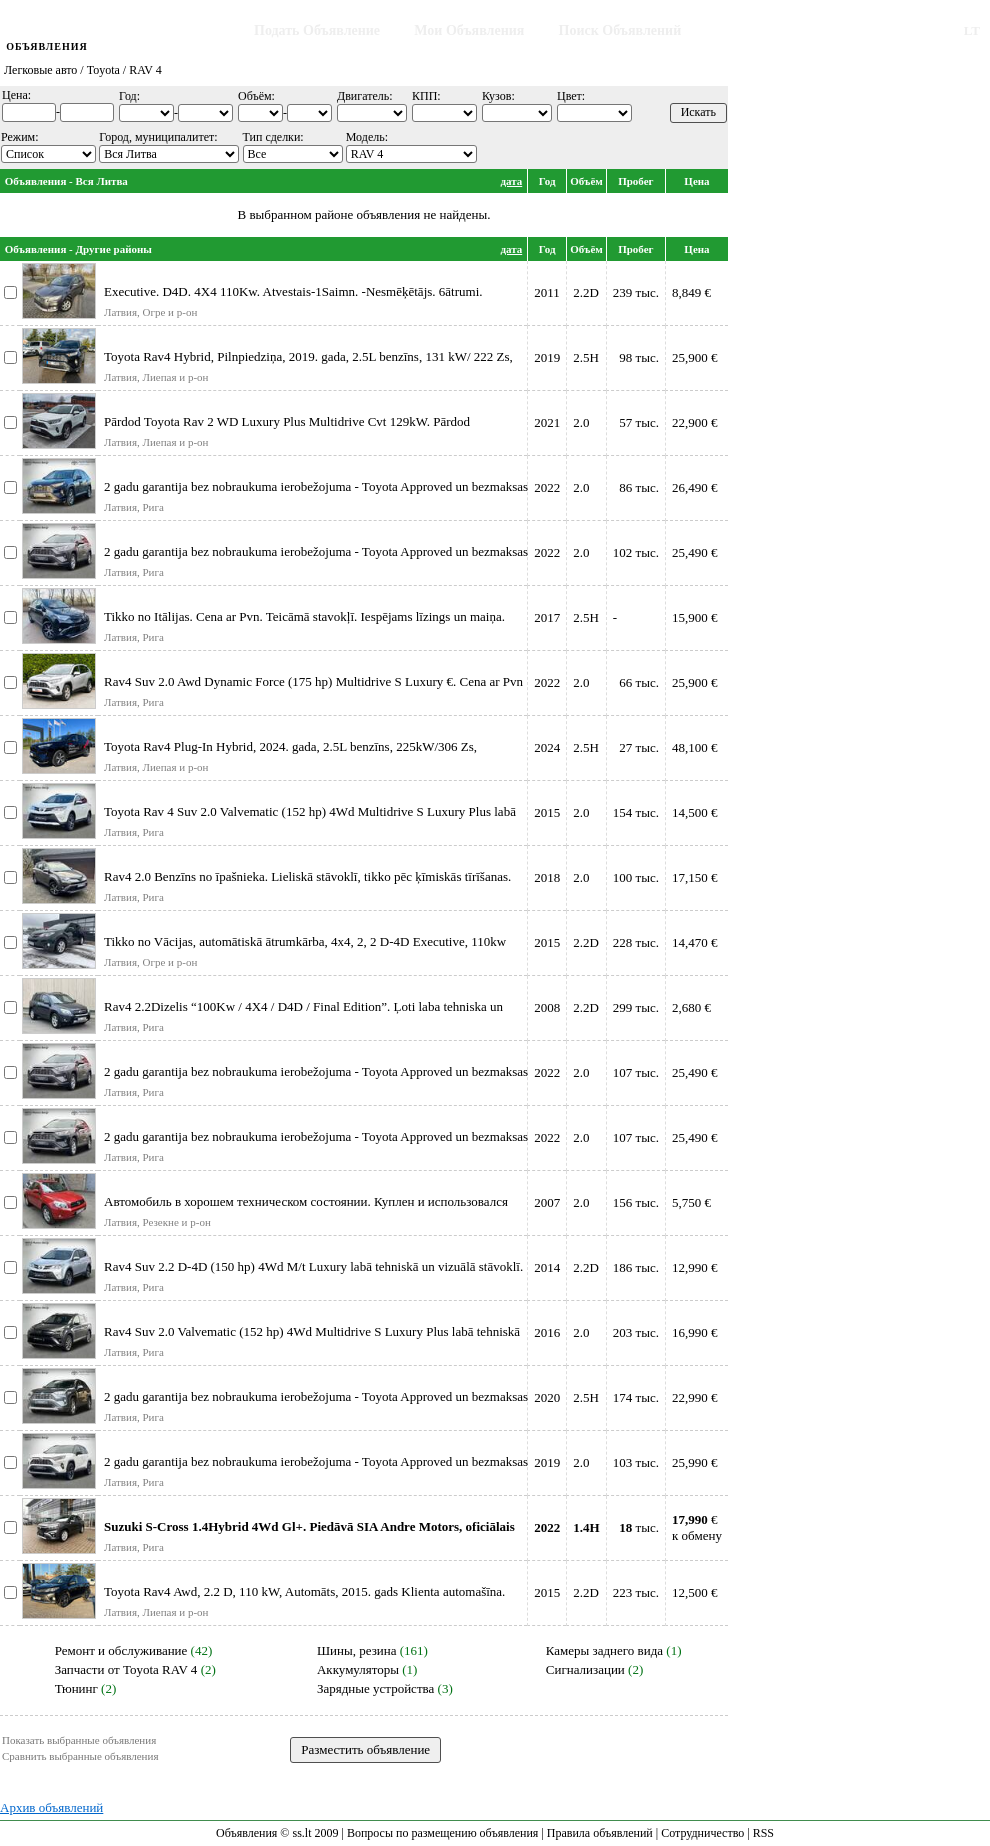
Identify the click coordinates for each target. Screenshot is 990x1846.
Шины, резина (357, 1650)
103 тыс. (636, 1462)
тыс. (639, 1527)
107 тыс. (636, 1072)
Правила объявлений (600, 1833)
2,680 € (691, 1007)
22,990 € (695, 1397)
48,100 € (695, 747)
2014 (547, 1267)
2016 (547, 1332)
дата (511, 181)
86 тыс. (639, 487)
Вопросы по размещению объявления (442, 1833)
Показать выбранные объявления (79, 1740)
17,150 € (695, 877)
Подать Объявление (317, 30)
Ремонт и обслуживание (121, 1650)
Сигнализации (585, 1669)
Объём (586, 181)
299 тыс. (636, 1007)
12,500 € (695, 1592)
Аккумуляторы (358, 1669)
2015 (547, 812)
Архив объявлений (51, 1807)
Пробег (635, 181)
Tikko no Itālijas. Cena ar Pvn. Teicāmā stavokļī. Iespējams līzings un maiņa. (304, 616)
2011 (547, 292)
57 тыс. (639, 422)
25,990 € (695, 1462)
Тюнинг (76, 1688)
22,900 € (695, 422)
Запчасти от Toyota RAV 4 (126, 1669)
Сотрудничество (702, 1833)
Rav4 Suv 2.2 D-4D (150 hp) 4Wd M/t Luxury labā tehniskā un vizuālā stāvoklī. (313, 1266)
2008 (547, 1007)
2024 (547, 747)
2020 (547, 1397)
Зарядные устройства (375, 1688)
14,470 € (695, 942)
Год (547, 181)
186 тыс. (636, 1267)
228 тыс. (636, 942)
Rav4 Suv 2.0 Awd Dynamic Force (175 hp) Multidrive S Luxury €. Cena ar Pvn (313, 681)
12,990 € (695, 1267)
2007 (547, 1202)
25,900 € (695, 357)
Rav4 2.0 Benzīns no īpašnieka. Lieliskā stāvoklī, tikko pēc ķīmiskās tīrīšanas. (307, 876)
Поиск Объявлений (620, 30)
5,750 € (691, 1202)
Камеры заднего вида (604, 1650)
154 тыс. (636, 812)
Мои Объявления (469, 30)
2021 (547, 422)
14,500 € (695, 812)
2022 (547, 487)
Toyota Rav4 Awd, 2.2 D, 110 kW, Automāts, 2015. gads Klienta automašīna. (304, 1591)
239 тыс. (636, 292)
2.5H (586, 357)
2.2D (586, 292)
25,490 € (695, 552)
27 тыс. (639, 747)
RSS (763, 1833)
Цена (696, 181)
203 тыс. (636, 1332)
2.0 (581, 422)
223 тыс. (636, 1592)
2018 (547, 877)
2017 (547, 617)
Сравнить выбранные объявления (80, 1756)
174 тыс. (636, 1397)
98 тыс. (639, 357)
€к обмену (697, 1527)
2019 (547, 357)
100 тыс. (636, 877)
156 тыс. (636, 1202)
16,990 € (695, 1332)
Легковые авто (40, 70)
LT (972, 30)
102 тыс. (636, 552)
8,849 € (691, 292)
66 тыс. (639, 682)
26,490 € (695, 487)
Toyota (103, 70)
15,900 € (695, 617)
